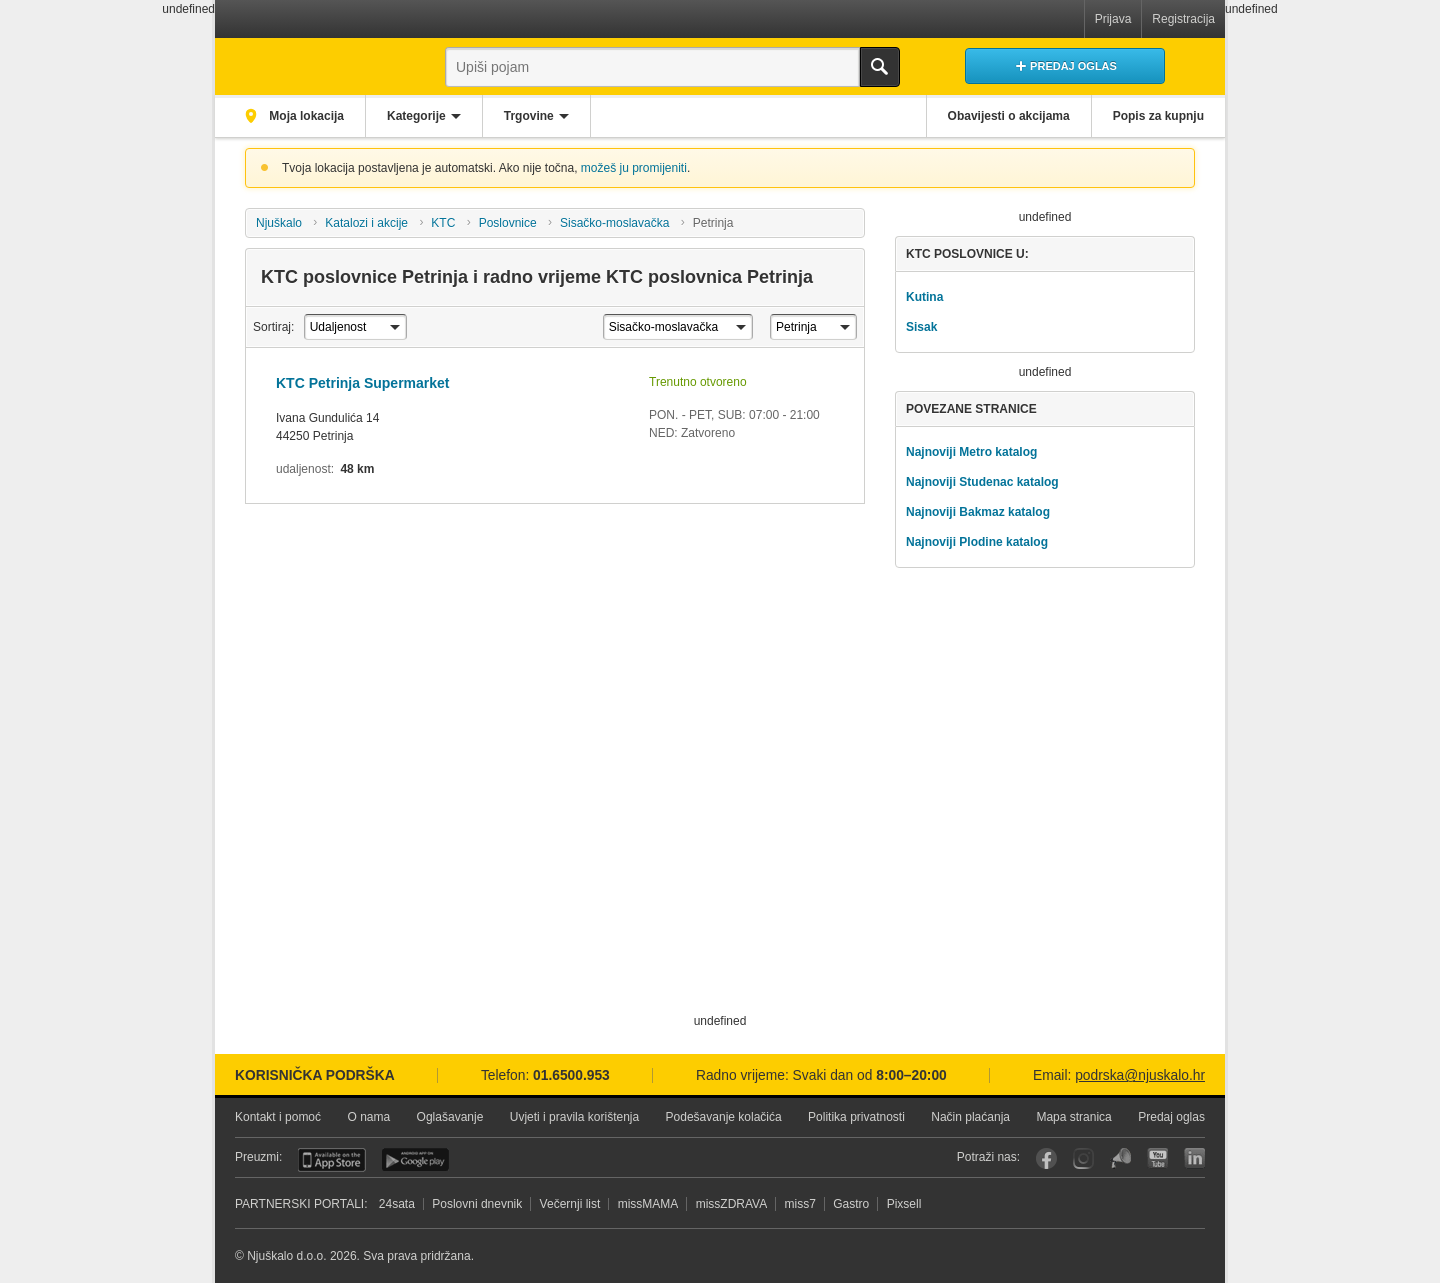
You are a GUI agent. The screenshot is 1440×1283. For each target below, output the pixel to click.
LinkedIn (1194, 1158)
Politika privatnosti (856, 1117)
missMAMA (648, 1204)
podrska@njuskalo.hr (1140, 1075)
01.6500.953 (571, 1075)
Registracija (1183, 19)
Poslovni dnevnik (477, 1204)
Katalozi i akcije (366, 223)
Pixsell (904, 1204)
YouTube (1157, 1158)
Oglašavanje (450, 1117)
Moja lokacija (305, 116)
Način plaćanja (970, 1117)
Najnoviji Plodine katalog (977, 542)
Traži (880, 67)
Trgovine (529, 116)
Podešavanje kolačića (724, 1117)
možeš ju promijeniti (634, 168)
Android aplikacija (415, 1160)
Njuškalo (279, 223)
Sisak (921, 327)
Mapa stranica (1073, 1117)
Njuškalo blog (1120, 1158)
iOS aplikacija (332, 1160)
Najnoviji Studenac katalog (982, 482)
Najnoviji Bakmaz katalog (978, 512)
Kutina (924, 297)
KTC (443, 223)
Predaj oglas (1171, 1117)
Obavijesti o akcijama (1009, 116)
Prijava (1113, 19)
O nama (368, 1117)
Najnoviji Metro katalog (971, 452)
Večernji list (570, 1204)
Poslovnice (508, 223)
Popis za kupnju (1158, 116)
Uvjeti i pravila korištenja (574, 1117)
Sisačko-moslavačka (614, 223)
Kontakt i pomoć (278, 1117)
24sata (397, 1204)
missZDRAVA (732, 1204)
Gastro (851, 1204)
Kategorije (416, 116)
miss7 (800, 1204)
